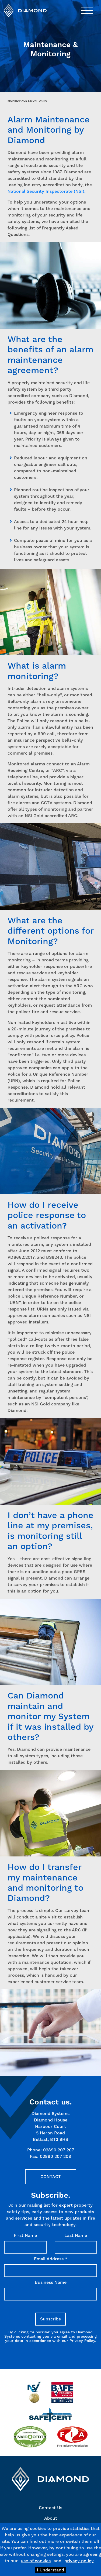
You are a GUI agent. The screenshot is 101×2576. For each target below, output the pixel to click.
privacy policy (79, 2560)
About (50, 2518)
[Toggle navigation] (87, 11)
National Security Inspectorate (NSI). (46, 191)
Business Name (51, 2282)
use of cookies (36, 2560)
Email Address (50, 2258)
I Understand (50, 2569)
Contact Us (50, 2507)
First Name (25, 2235)
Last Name (75, 2235)
